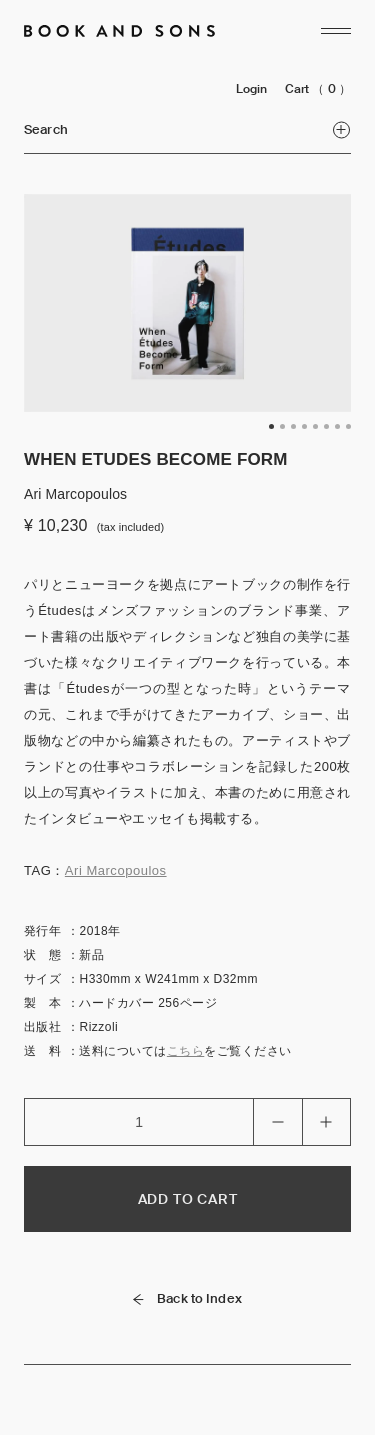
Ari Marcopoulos (116, 870)
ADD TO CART (188, 1199)
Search (187, 129)
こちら (185, 1051)
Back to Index (187, 1298)
